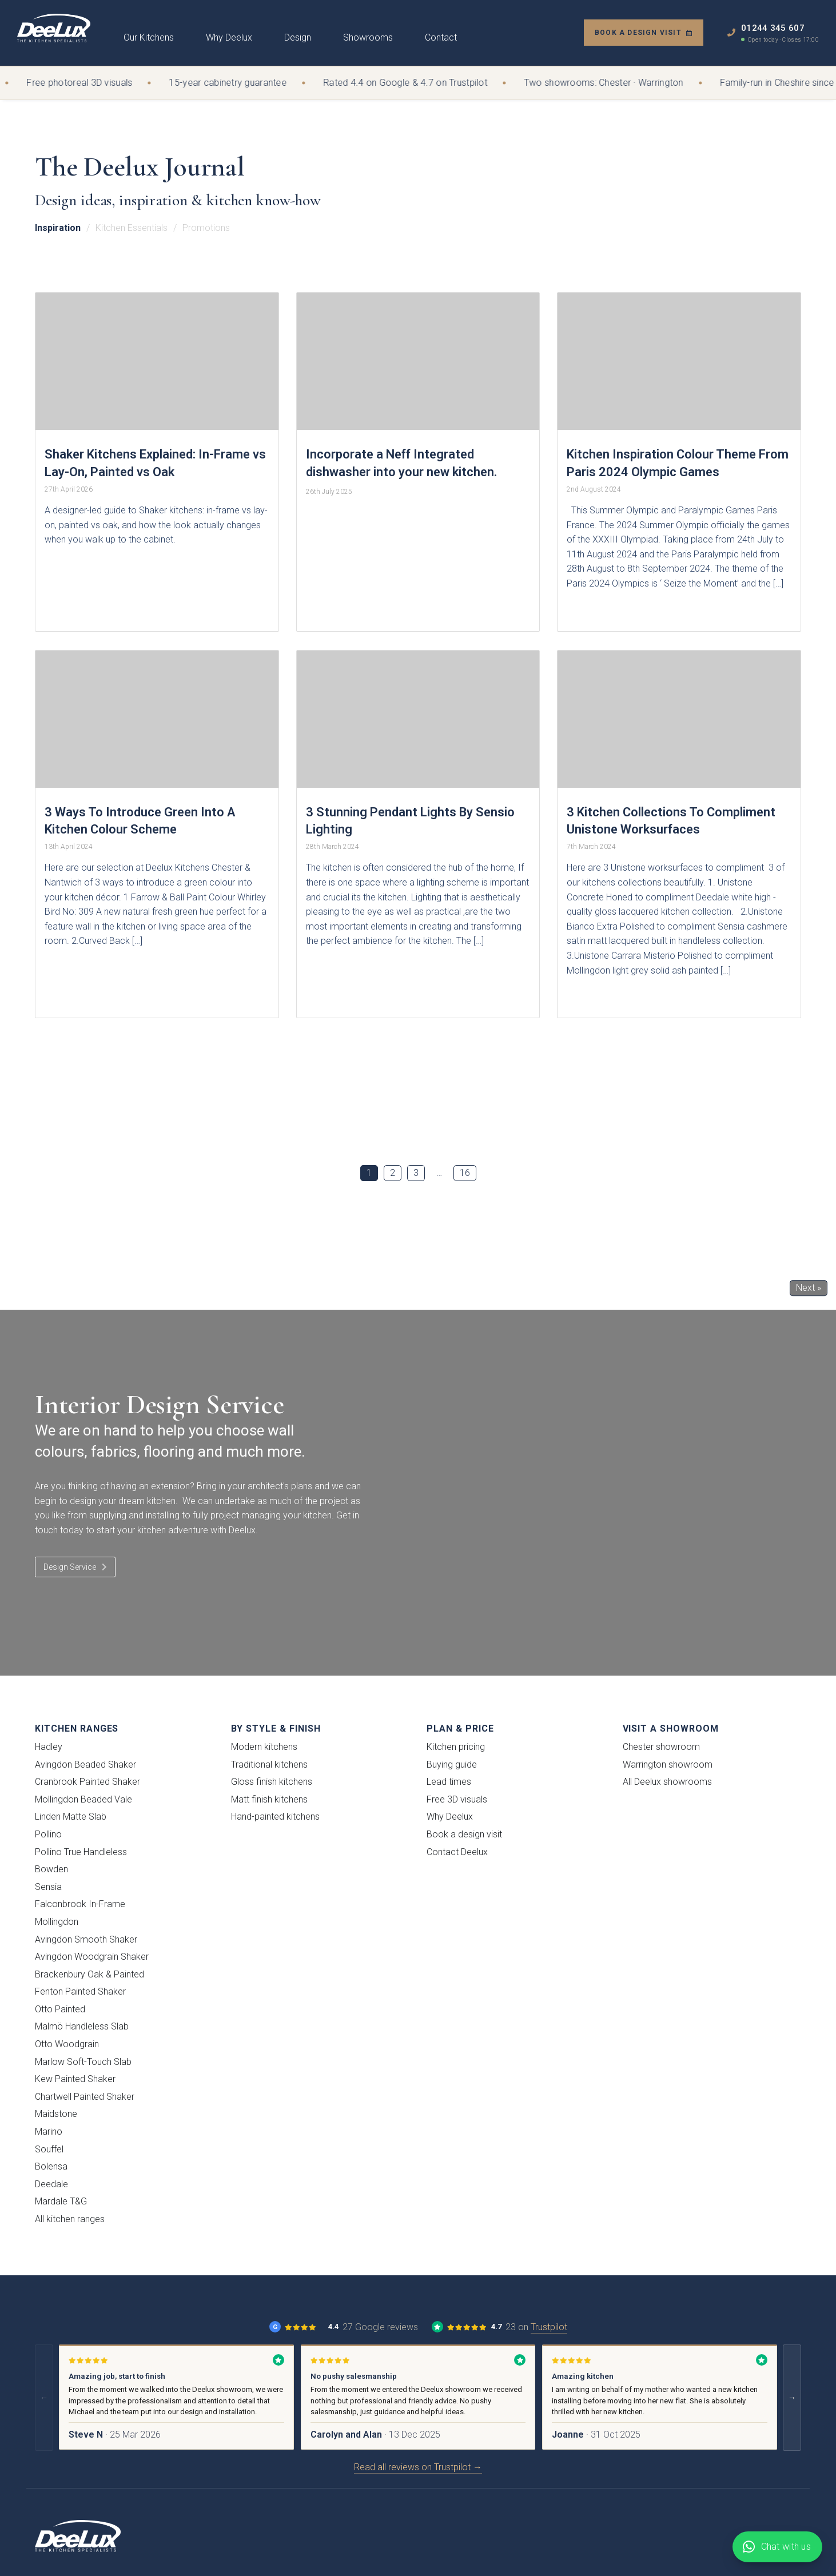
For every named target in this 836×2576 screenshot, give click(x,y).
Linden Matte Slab (70, 1816)
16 (465, 1172)
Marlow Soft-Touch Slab (83, 2061)
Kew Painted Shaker (75, 2078)
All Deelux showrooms (667, 1781)
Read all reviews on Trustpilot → (418, 2467)
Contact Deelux (457, 1852)
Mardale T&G (61, 2201)
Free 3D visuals (457, 1799)
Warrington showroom (667, 1764)
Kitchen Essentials (131, 227)
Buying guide (452, 1764)
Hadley (48, 1746)
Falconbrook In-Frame (80, 1904)
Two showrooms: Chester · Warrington (611, 82)
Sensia (48, 1886)
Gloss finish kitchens (271, 1781)
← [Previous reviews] (44, 2397)
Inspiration (58, 227)
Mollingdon (56, 1921)
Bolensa (51, 2166)
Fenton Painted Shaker (80, 1991)
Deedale (51, 2184)
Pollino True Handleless (81, 1852)
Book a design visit (643, 33)
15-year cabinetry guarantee (235, 82)
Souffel (49, 2149)
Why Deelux (229, 37)
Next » (808, 1287)
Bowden (51, 1869)
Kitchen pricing (456, 1746)
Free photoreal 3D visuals (87, 82)
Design (297, 37)
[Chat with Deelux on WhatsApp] (777, 2546)
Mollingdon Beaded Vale (83, 1799)
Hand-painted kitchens (275, 1816)
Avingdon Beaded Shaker (85, 1764)
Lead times (449, 1781)
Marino (48, 2131)
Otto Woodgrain (67, 2044)
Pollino (48, 1834)
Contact (441, 37)
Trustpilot (549, 2327)
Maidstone (56, 2113)
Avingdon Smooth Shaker (86, 1939)
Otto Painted (60, 2009)
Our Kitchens (149, 37)
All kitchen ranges (70, 2219)
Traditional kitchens (269, 1764)
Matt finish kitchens (269, 1799)
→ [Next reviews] (792, 2397)
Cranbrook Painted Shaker (87, 1781)
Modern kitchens (264, 1746)
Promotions (206, 227)
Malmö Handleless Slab (82, 2026)
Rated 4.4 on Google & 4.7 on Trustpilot (413, 82)
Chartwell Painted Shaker (84, 2096)
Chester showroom (661, 1746)
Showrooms (368, 37)
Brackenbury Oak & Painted (89, 1974)
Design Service (75, 1567)
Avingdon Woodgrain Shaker (92, 1956)
